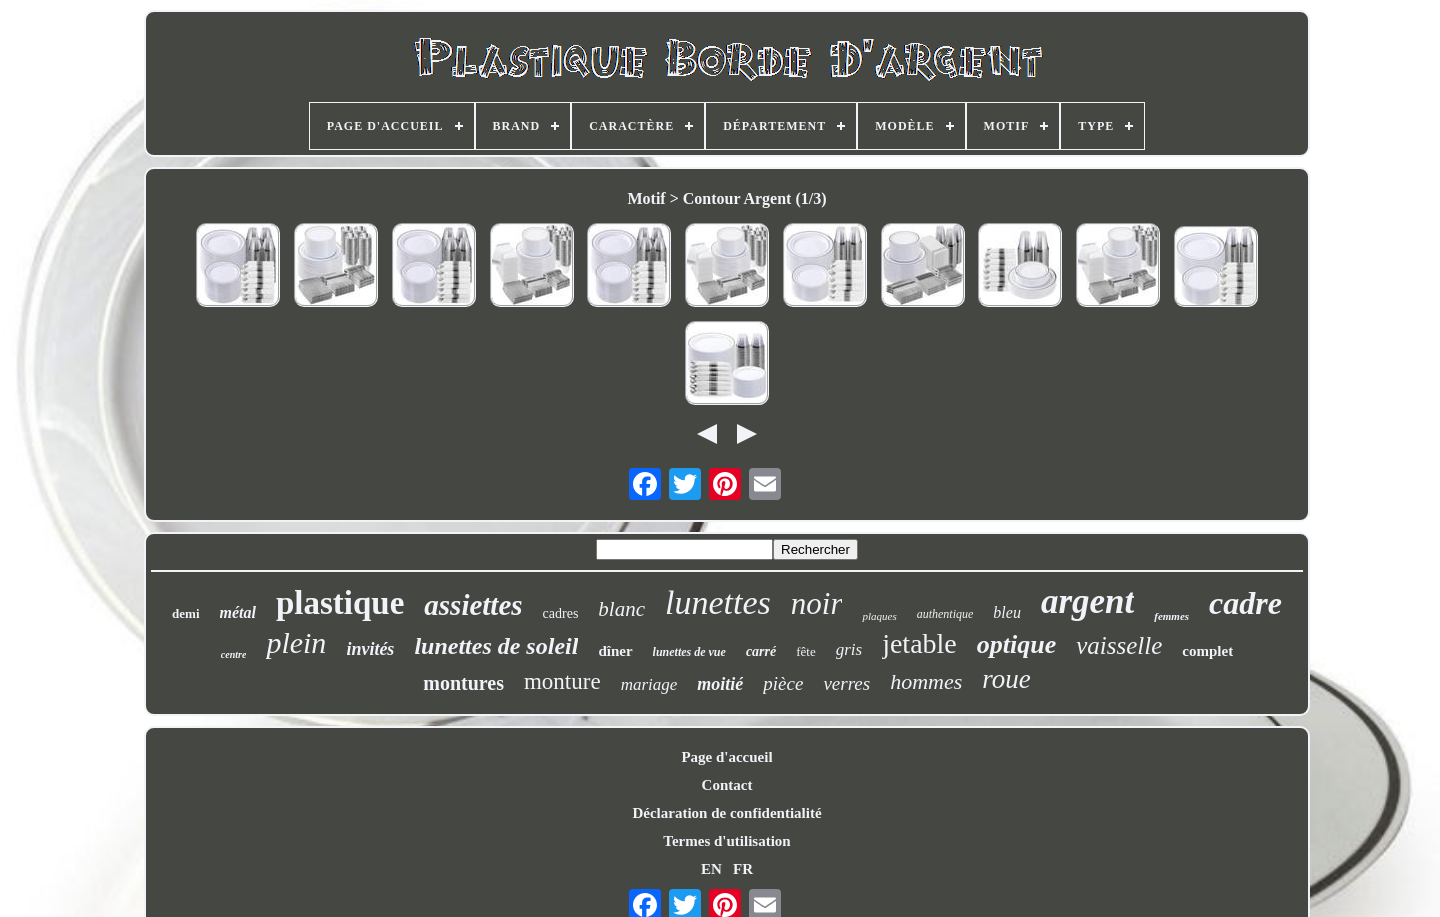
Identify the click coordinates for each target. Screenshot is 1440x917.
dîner (615, 651)
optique (1016, 644)
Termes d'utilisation (726, 841)
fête (805, 651)
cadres (561, 613)
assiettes (473, 605)
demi (185, 613)
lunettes (718, 602)
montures (463, 683)
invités (370, 649)
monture (562, 681)
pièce (783, 683)
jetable (919, 643)
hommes (926, 681)
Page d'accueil (726, 757)
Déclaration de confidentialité (726, 813)
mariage (649, 684)
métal (238, 612)
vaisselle (1119, 645)
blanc (621, 609)
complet (1207, 651)
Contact (727, 785)
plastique (340, 603)
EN (711, 869)
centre (234, 654)
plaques (879, 616)
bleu (1007, 612)
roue (1006, 679)
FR (743, 869)
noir (817, 603)
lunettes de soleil (496, 646)
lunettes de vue (689, 652)
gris (849, 649)
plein (296, 642)
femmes (1171, 616)
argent (1087, 601)
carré (761, 651)
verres (846, 683)
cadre (1245, 603)
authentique (945, 614)
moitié (720, 684)
